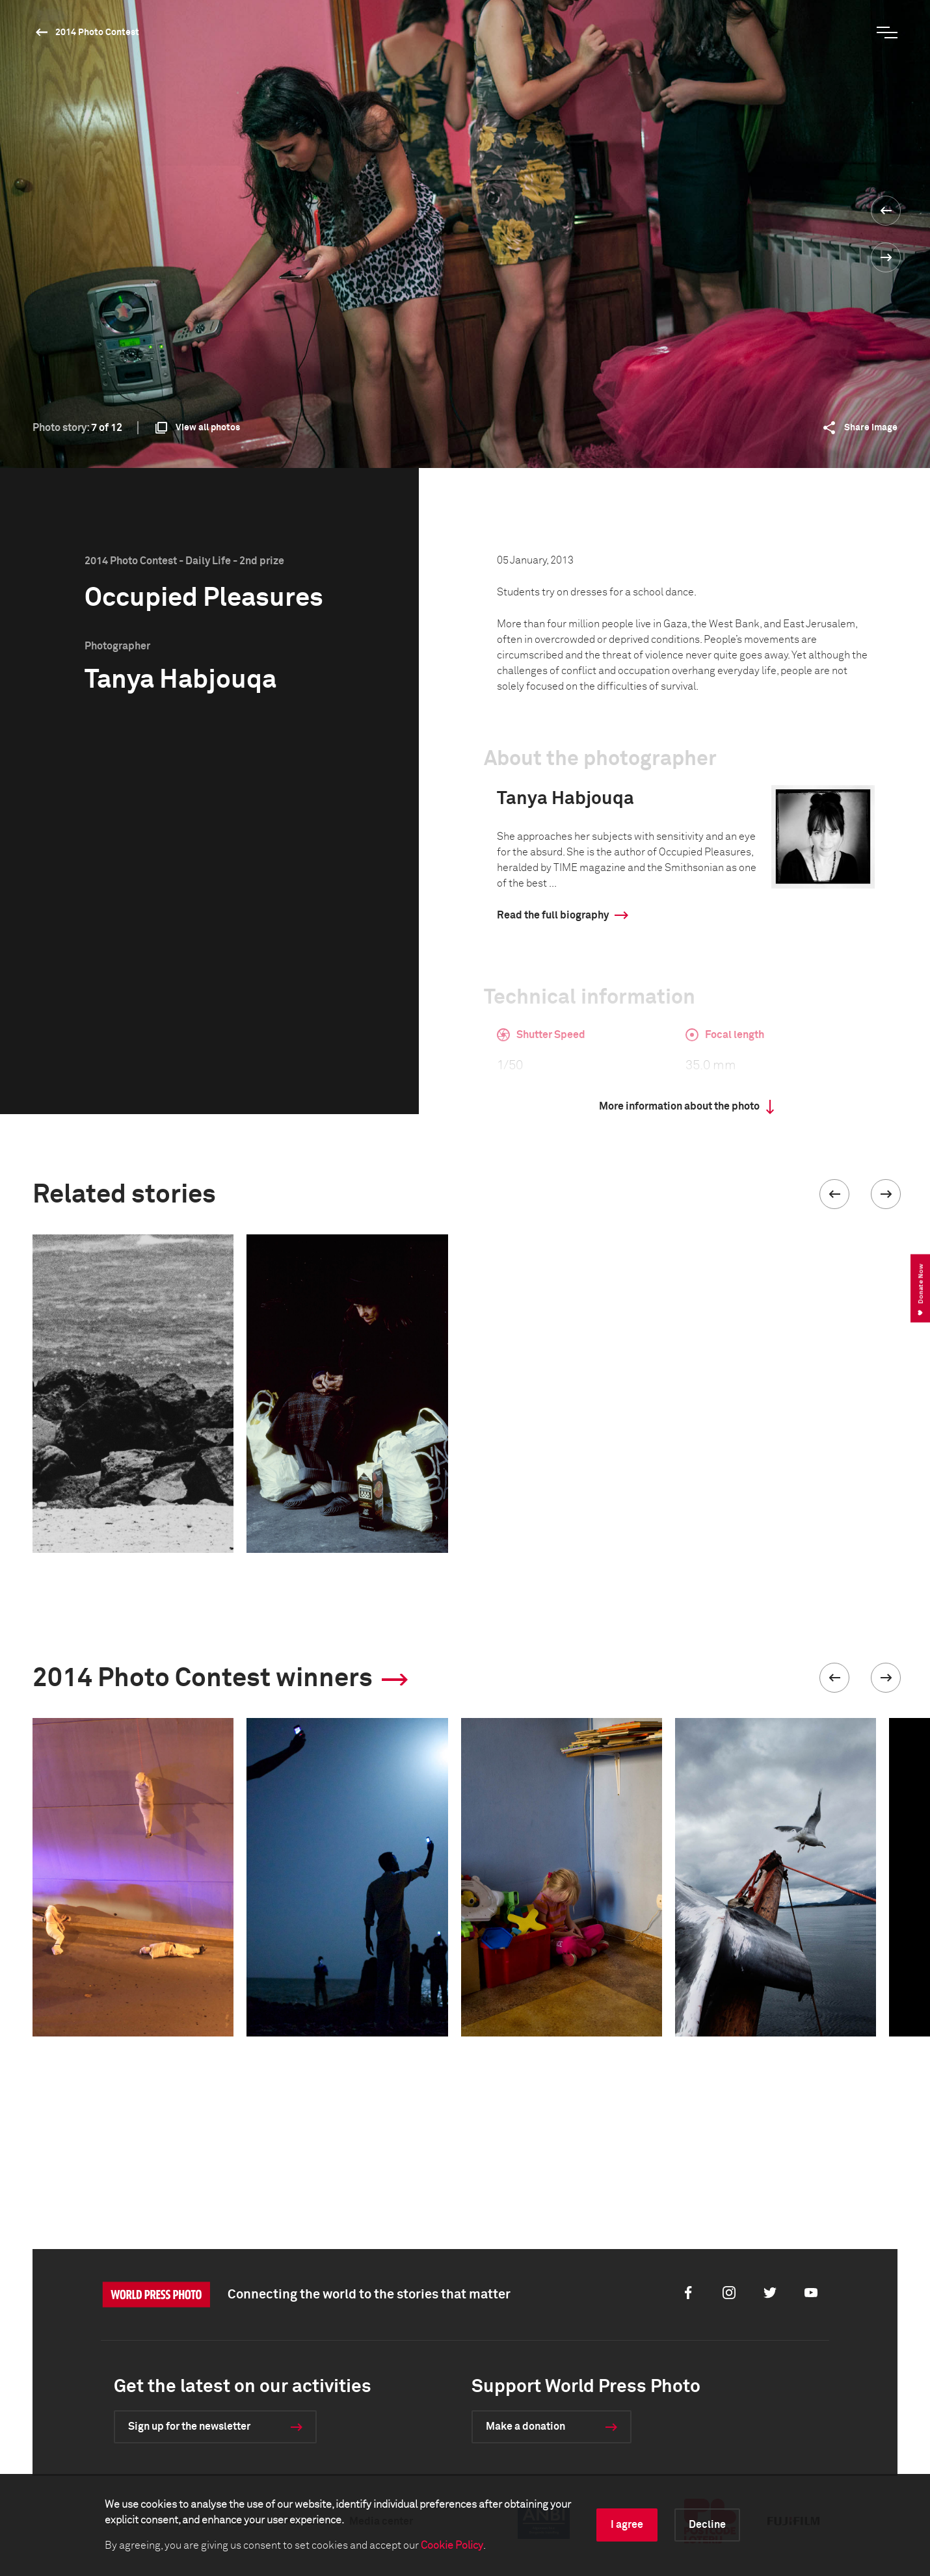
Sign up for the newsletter (189, 2426)
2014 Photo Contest (97, 32)
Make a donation (525, 2426)
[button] (834, 1194)
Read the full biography (553, 915)
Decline (707, 2524)
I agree (627, 2524)
